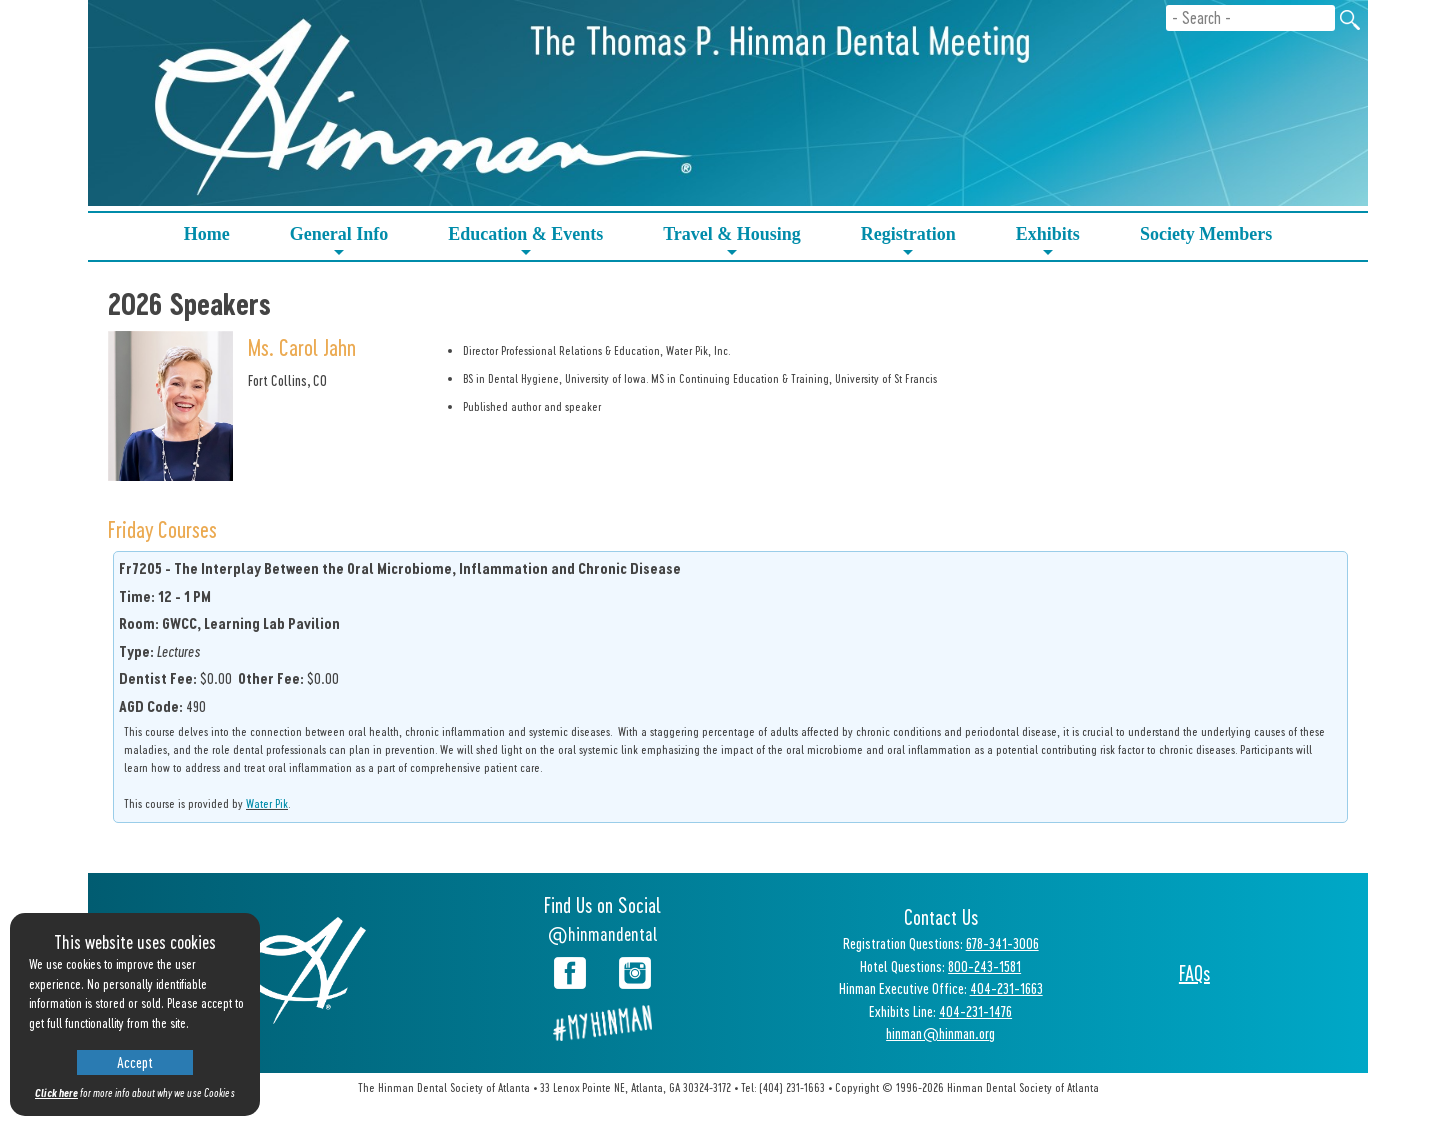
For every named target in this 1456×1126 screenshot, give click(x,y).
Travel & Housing (732, 242)
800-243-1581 (984, 966)
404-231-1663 (1006, 988)
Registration (908, 242)
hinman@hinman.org (940, 1033)
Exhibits (1048, 242)
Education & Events (525, 242)
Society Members (1206, 234)
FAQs (1194, 973)
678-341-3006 (1002, 943)
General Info (339, 242)
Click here (56, 1092)
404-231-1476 (975, 1011)
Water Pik (267, 803)
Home (207, 234)
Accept (135, 1062)
